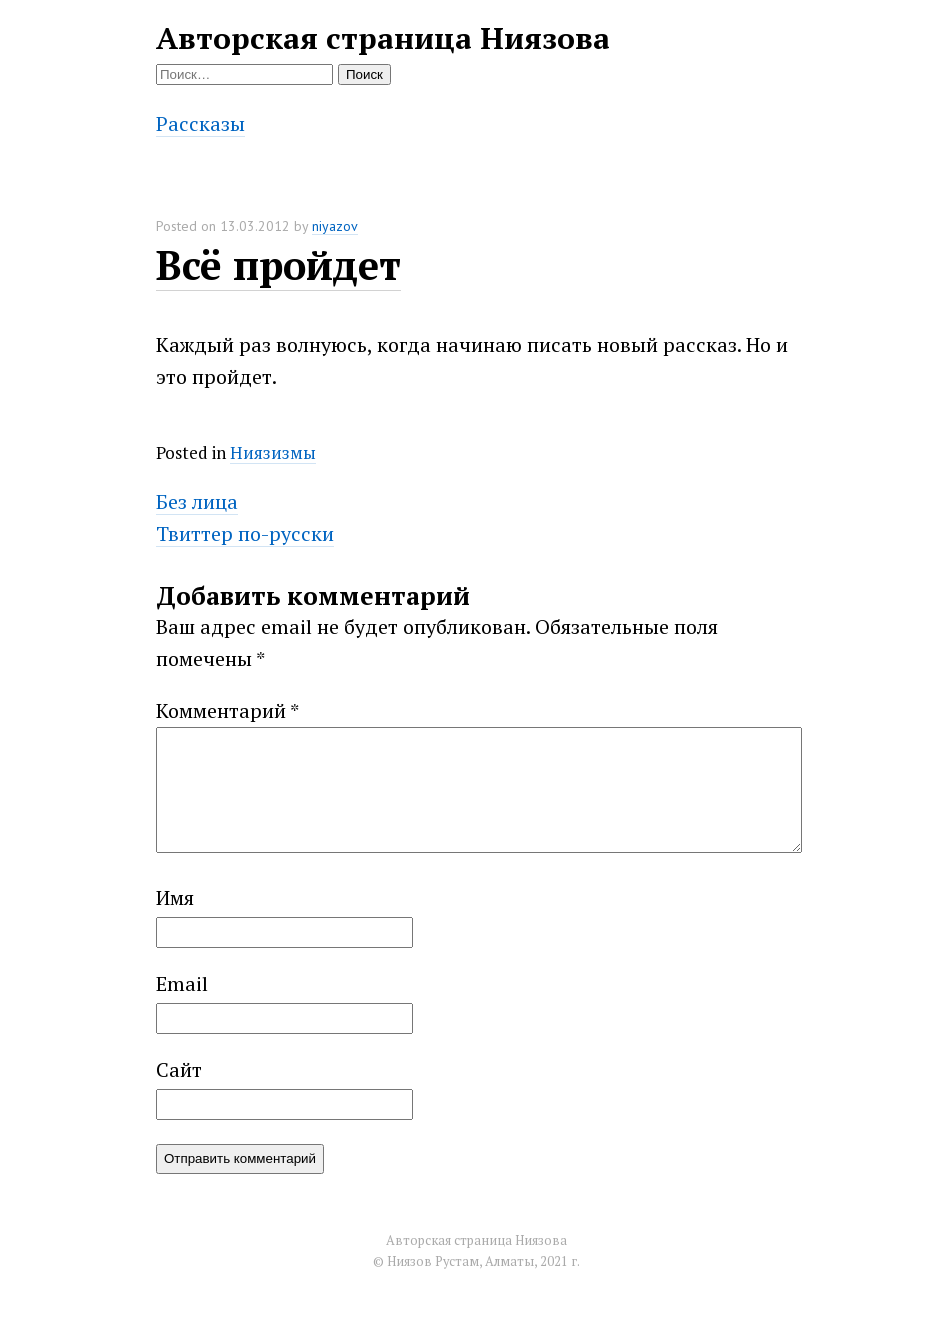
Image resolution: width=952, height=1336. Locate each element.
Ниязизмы (273, 452)
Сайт (179, 1093)
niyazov (335, 226)
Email (182, 1007)
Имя (175, 921)
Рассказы (200, 123)
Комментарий (227, 710)
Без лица (197, 501)
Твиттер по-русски (245, 533)
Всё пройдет (278, 264)
